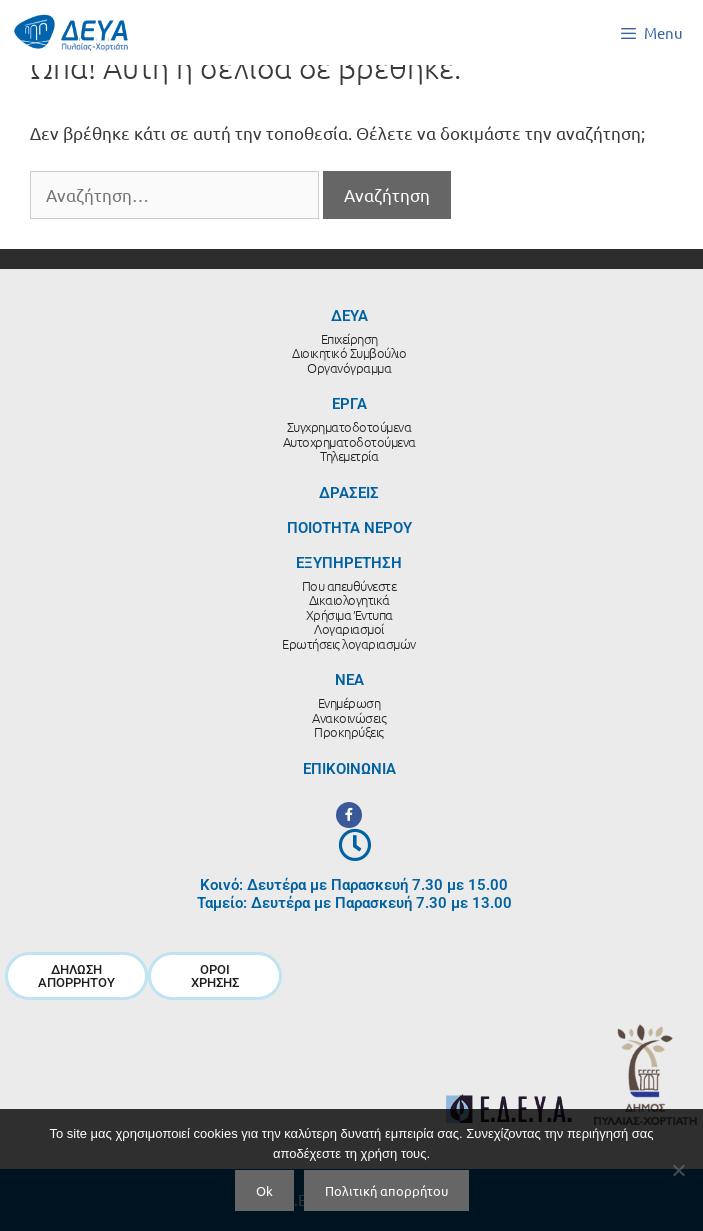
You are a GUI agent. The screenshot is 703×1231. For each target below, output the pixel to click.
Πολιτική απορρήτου (386, 1190)
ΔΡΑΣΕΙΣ (349, 493)
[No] (678, 1170)
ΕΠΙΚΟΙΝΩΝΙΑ (349, 769)
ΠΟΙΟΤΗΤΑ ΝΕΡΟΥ (349, 528)
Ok (264, 1190)
